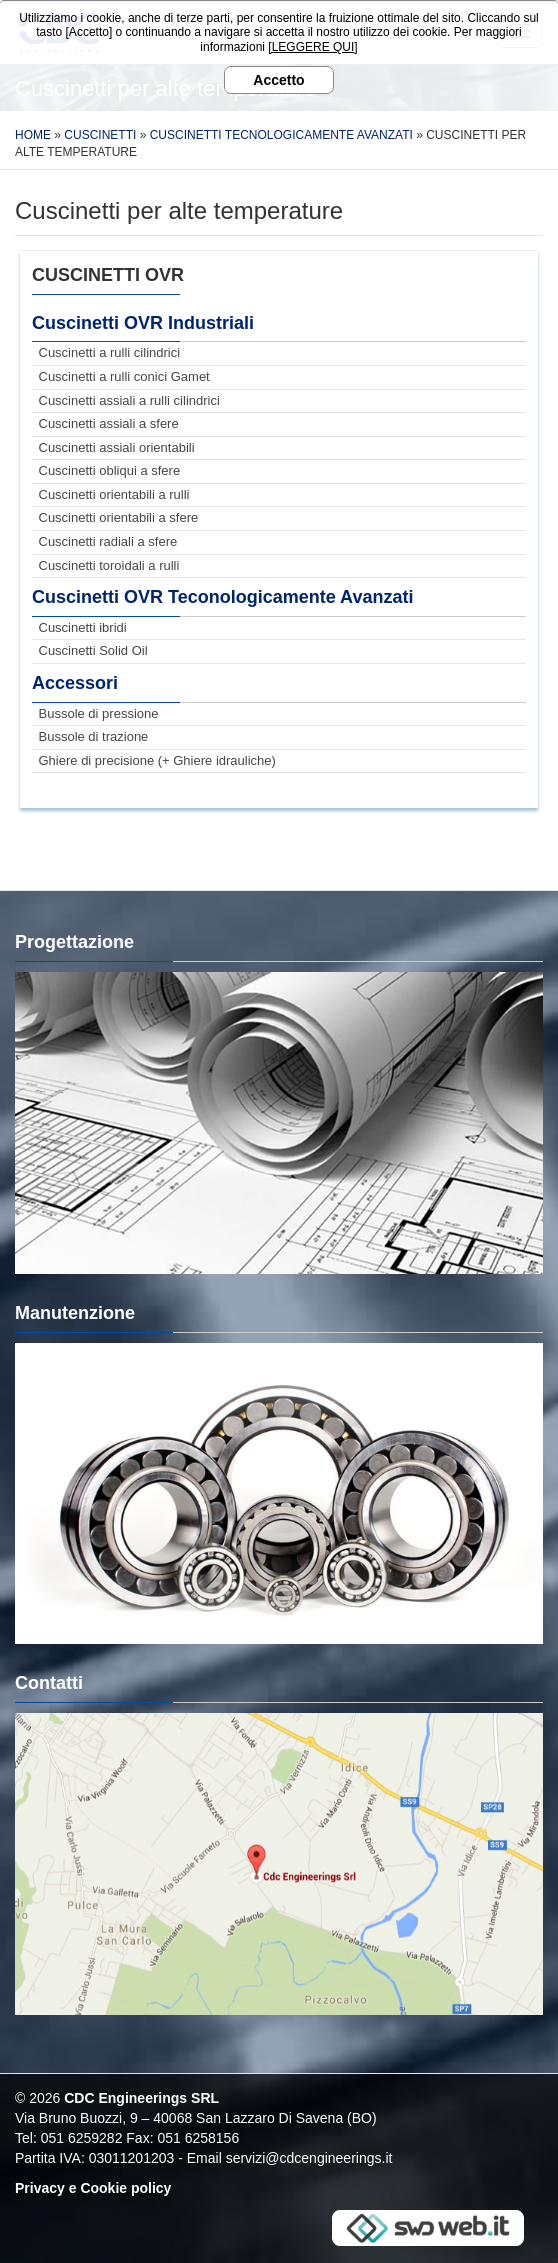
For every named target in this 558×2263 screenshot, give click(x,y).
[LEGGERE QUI (311, 47)
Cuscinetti (100, 135)
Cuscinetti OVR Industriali (143, 323)
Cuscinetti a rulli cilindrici (110, 352)
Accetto (278, 80)
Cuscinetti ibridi (83, 627)
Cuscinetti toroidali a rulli (109, 565)
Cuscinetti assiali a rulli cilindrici (129, 400)
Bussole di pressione (99, 713)
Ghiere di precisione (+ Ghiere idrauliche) (157, 760)
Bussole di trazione (94, 736)
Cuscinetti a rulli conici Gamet (124, 376)
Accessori (75, 683)
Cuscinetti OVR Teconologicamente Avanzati (222, 597)
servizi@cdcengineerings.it (309, 2158)
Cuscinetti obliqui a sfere (110, 470)
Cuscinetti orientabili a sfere (119, 517)
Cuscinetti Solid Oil (93, 650)
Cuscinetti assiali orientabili (117, 447)
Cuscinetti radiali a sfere (108, 541)
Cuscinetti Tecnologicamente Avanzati (281, 135)
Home (33, 135)
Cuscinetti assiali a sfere (109, 423)
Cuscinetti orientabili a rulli (114, 494)
